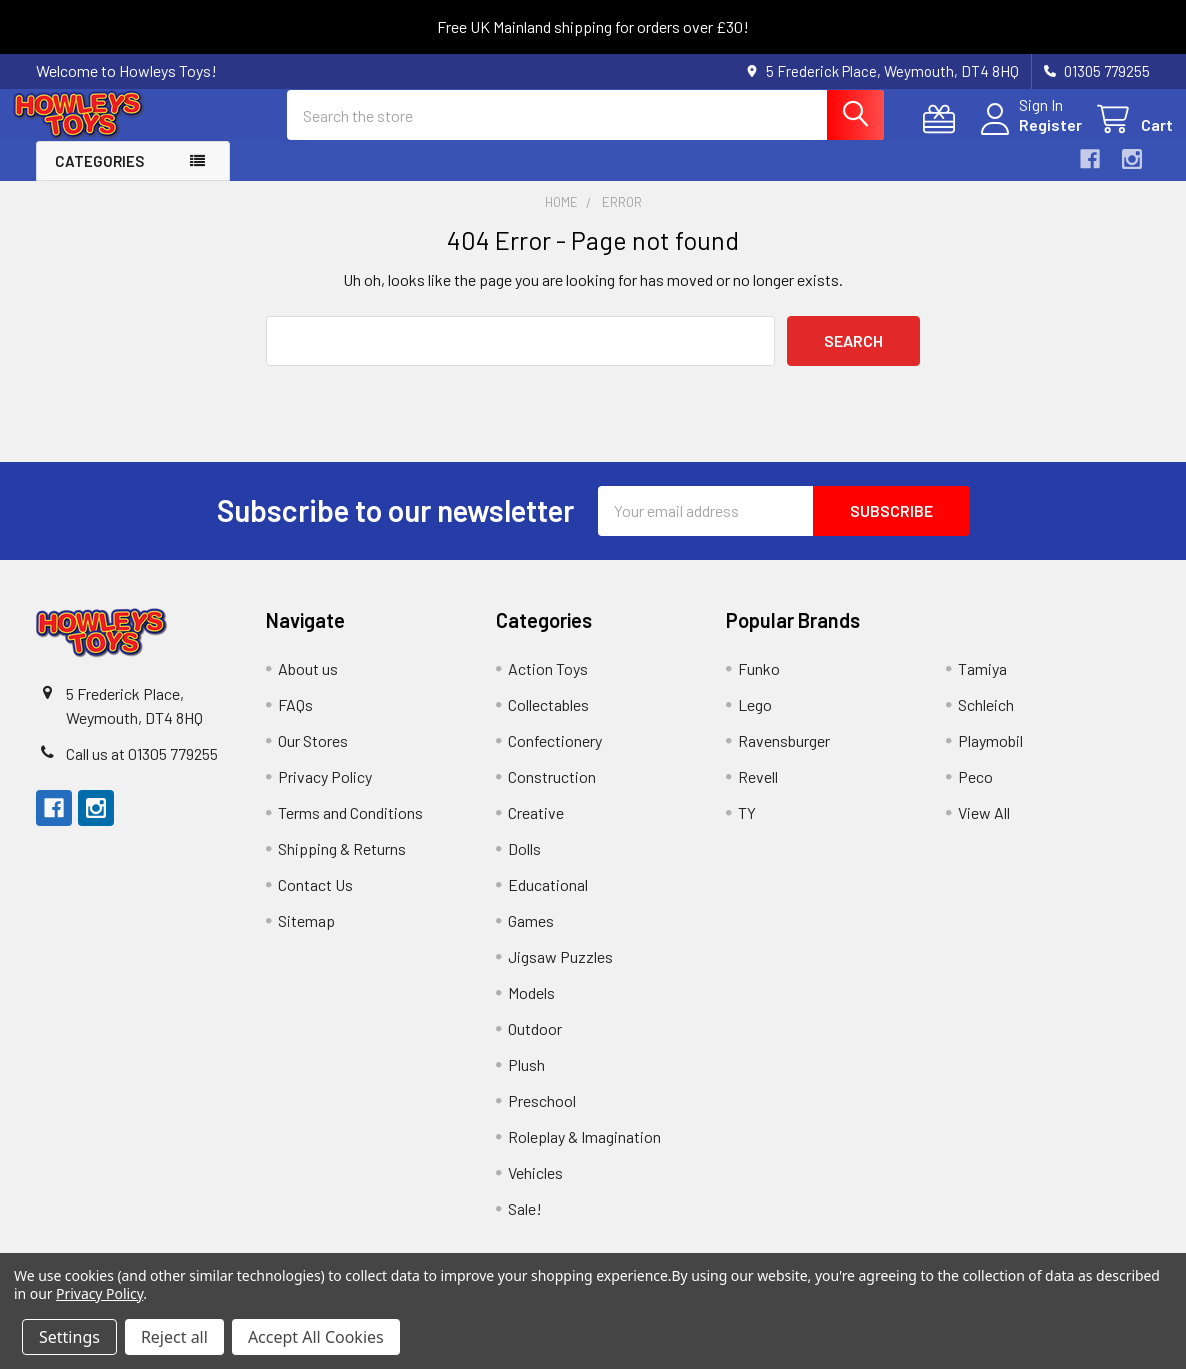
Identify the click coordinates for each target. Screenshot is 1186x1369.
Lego (755, 721)
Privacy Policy (325, 793)
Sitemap (306, 937)
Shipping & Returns (342, 865)
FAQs (295, 721)
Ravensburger (784, 757)
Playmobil (990, 757)
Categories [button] (99, 178)
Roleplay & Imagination (584, 1153)
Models (531, 1009)
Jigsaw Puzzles (560, 973)
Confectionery (555, 757)
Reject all (174, 1337)
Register (1027, 136)
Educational (548, 901)
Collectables (548, 721)
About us (308, 685)
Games (531, 937)
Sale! (525, 1225)
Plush (526, 1081)
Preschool (542, 1117)
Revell (758, 793)
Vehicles (535, 1189)
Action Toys (548, 685)
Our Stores (313, 757)
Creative (536, 829)
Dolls (524, 865)
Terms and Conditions (350, 829)
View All (984, 829)
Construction (552, 793)
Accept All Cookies (316, 1337)
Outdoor (535, 1045)
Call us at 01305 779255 (142, 770)
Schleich (986, 721)
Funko (759, 685)
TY (747, 829)
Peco (975, 793)
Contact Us (315, 901)
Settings (69, 1337)
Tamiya (982, 685)
